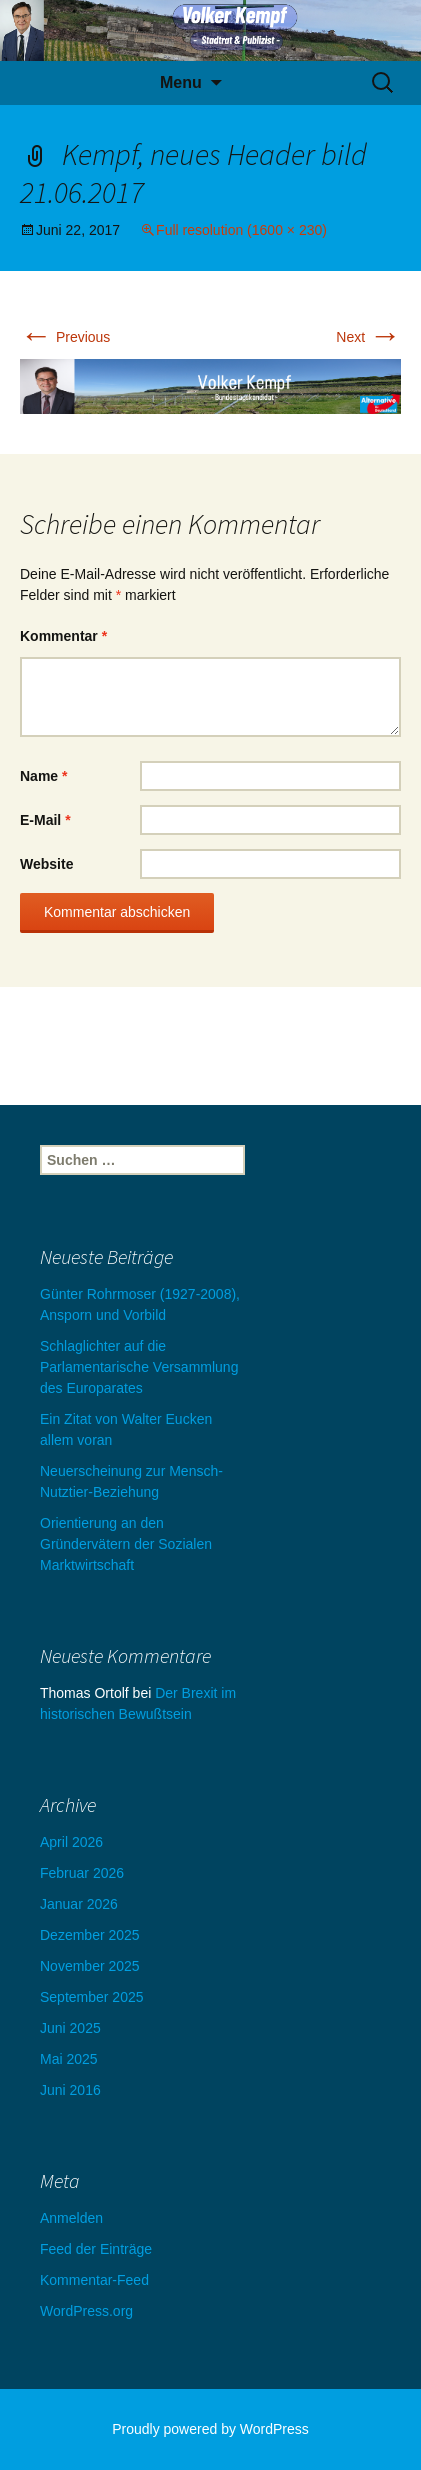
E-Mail (45, 820)
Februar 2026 (82, 1873)
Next (368, 337)
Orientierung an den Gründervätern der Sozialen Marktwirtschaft (126, 1544)
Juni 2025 (70, 2028)
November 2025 (90, 1966)
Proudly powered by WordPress (210, 2429)
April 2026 (71, 1842)
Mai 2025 (69, 2059)
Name (43, 776)
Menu (181, 82)
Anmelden (71, 2218)
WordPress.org (86, 2311)
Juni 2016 (70, 2090)
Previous (65, 337)
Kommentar (63, 636)
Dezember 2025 (90, 1935)
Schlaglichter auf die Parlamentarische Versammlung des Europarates (139, 1367)
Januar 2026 (79, 1904)
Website (46, 864)
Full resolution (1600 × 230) (241, 230)
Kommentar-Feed (94, 2280)
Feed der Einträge (96, 2249)
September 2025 (92, 1997)
